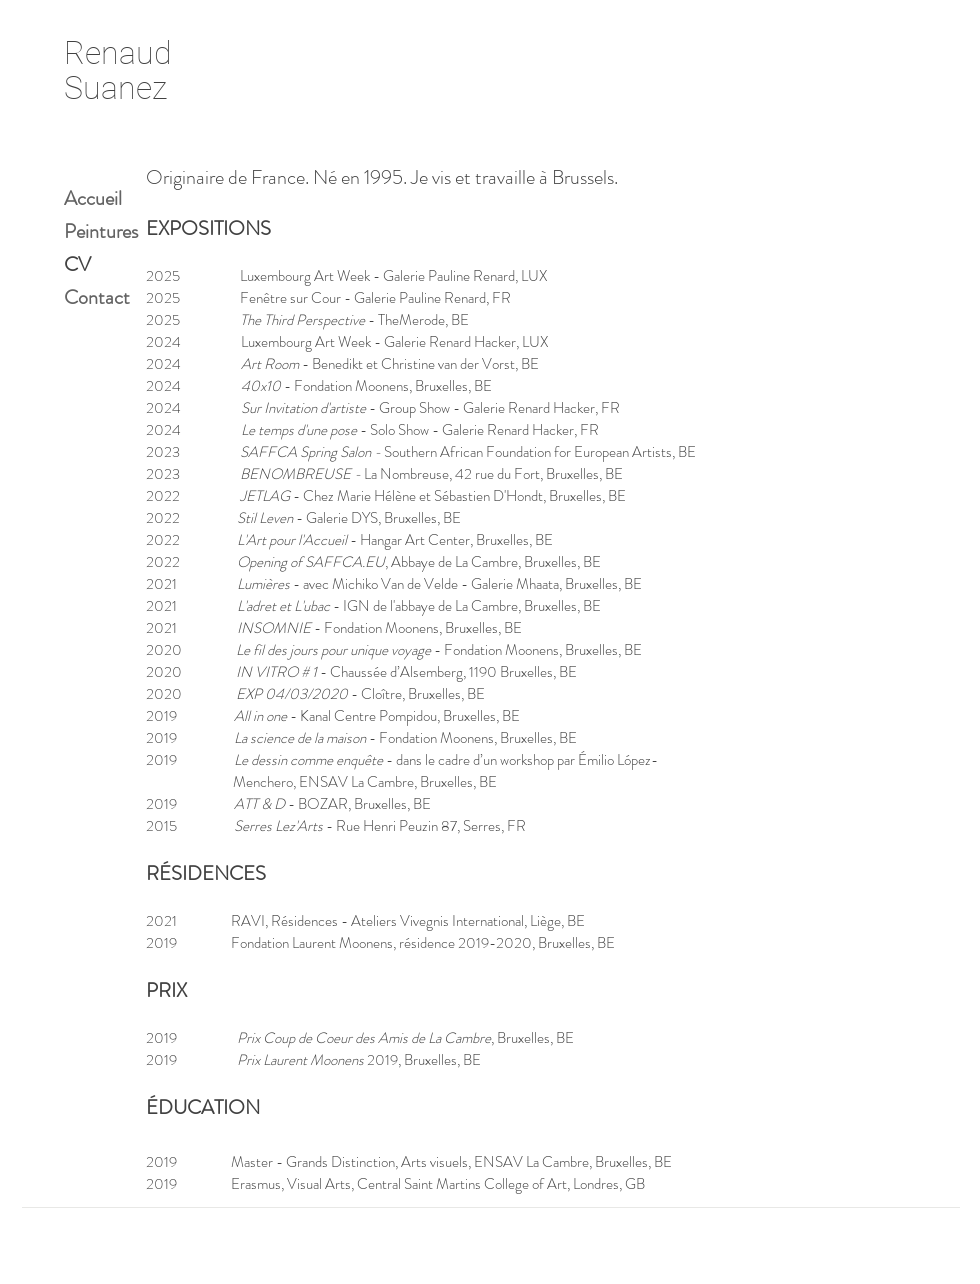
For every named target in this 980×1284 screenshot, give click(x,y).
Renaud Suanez (118, 70)
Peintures (101, 231)
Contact (97, 297)
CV (77, 264)
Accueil (93, 198)
